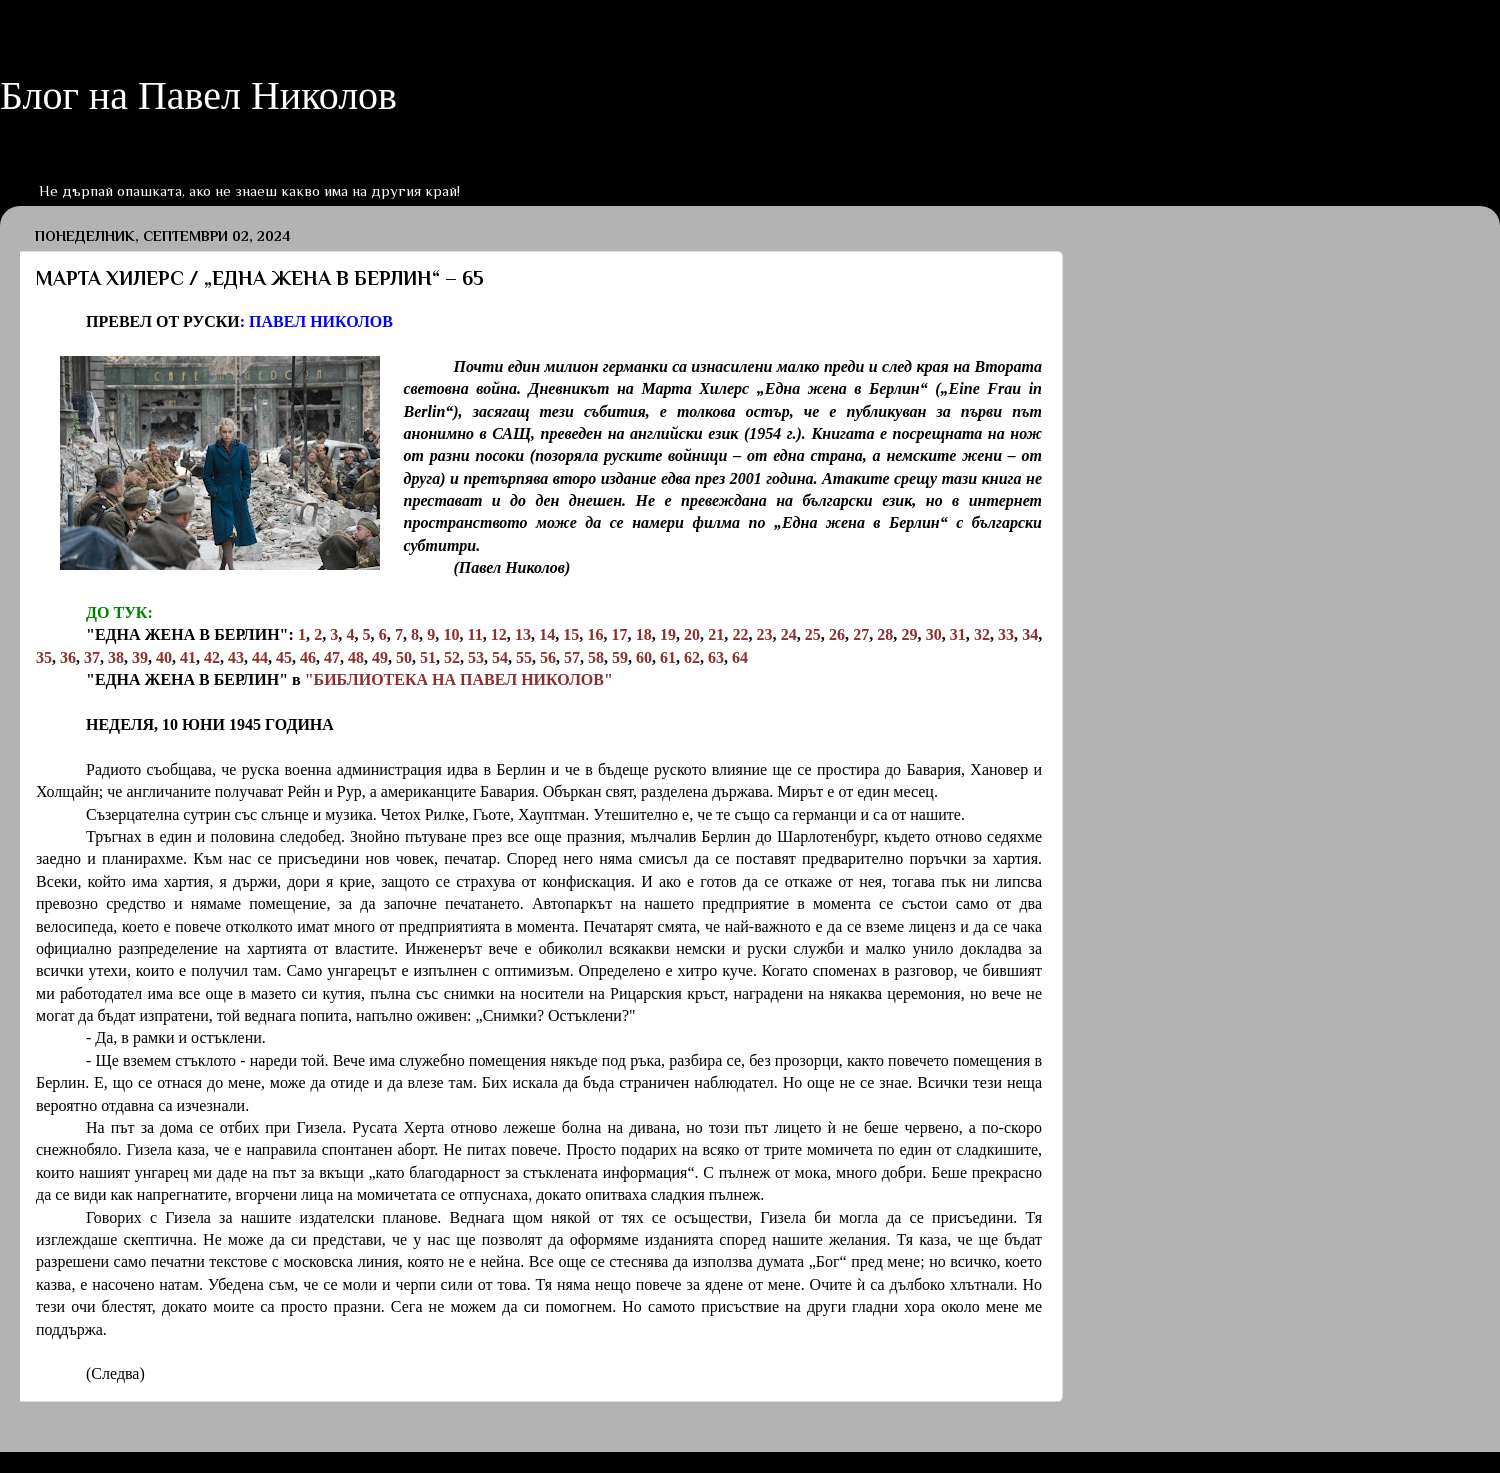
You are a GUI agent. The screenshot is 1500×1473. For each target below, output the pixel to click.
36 (68, 657)
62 (692, 657)
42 (212, 657)
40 (164, 657)
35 (44, 657)
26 (837, 634)
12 (499, 634)
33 (1006, 634)
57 (572, 657)
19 (668, 634)
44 (260, 657)
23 (765, 634)
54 (500, 657)
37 (92, 657)
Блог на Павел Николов (198, 95)
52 (452, 657)
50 (404, 657)
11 (475, 634)
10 (451, 634)
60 (644, 657)
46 (308, 657)
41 (188, 657)
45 (284, 657)
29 (909, 634)
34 (1030, 634)
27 (861, 634)
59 (620, 657)
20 (692, 634)
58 (596, 657)
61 (668, 657)
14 (547, 634)
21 (716, 634)
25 (813, 634)
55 (524, 657)
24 (789, 634)
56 (548, 657)
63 (716, 657)
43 (236, 657)
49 (380, 657)
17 (620, 634)
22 (740, 634)
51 (428, 657)
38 (116, 657)
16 (595, 634)
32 (982, 634)
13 (523, 634)
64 (740, 657)
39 (140, 657)
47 (332, 657)
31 (958, 634)
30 (934, 634)
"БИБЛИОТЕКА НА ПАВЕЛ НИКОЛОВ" (459, 679)
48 (356, 657)
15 (571, 634)
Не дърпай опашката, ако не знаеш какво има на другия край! (249, 190)
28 (885, 634)
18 (644, 634)
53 (476, 657)
